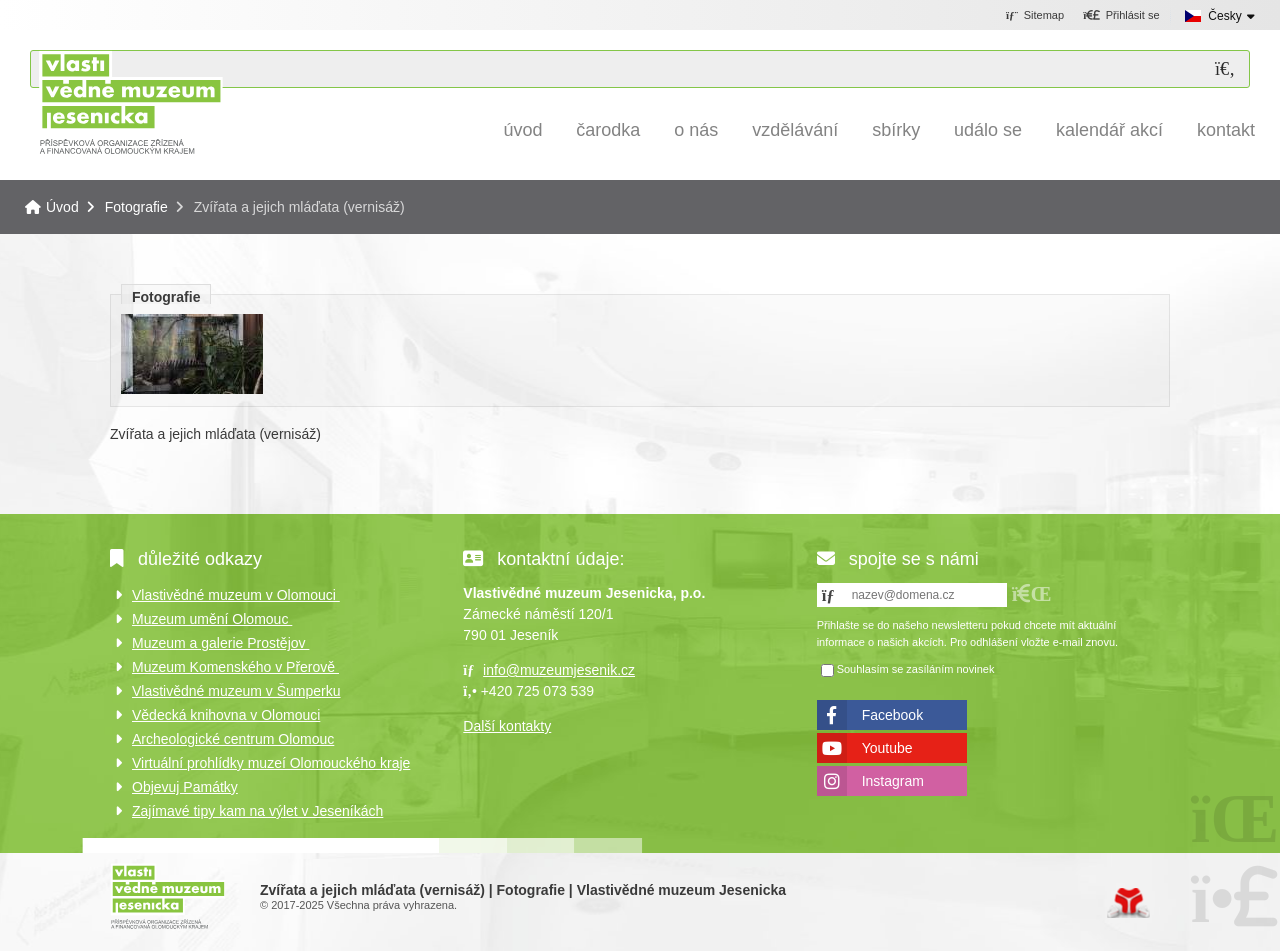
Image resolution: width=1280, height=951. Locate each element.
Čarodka (608, 130)
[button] (1121, 16)
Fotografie (136, 207)
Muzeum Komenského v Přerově (235, 667)
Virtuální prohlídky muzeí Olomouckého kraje (271, 763)
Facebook (892, 715)
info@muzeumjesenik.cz (559, 670)
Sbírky (896, 130)
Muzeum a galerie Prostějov (220, 643)
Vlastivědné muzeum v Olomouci (236, 595)
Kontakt (1226, 130)
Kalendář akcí (1109, 130)
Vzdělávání (795, 130)
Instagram (893, 781)
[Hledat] (1225, 69)
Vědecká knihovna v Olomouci (226, 715)
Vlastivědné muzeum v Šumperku (236, 691)
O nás (696, 130)
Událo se (988, 130)
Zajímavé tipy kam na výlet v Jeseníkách (257, 811)
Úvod (130, 102)
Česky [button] (1224, 16)
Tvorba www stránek (1128, 903)
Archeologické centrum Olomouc (233, 739)
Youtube (887, 748)
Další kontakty (507, 726)
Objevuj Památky (185, 787)
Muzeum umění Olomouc (212, 619)
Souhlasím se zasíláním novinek (916, 669)
